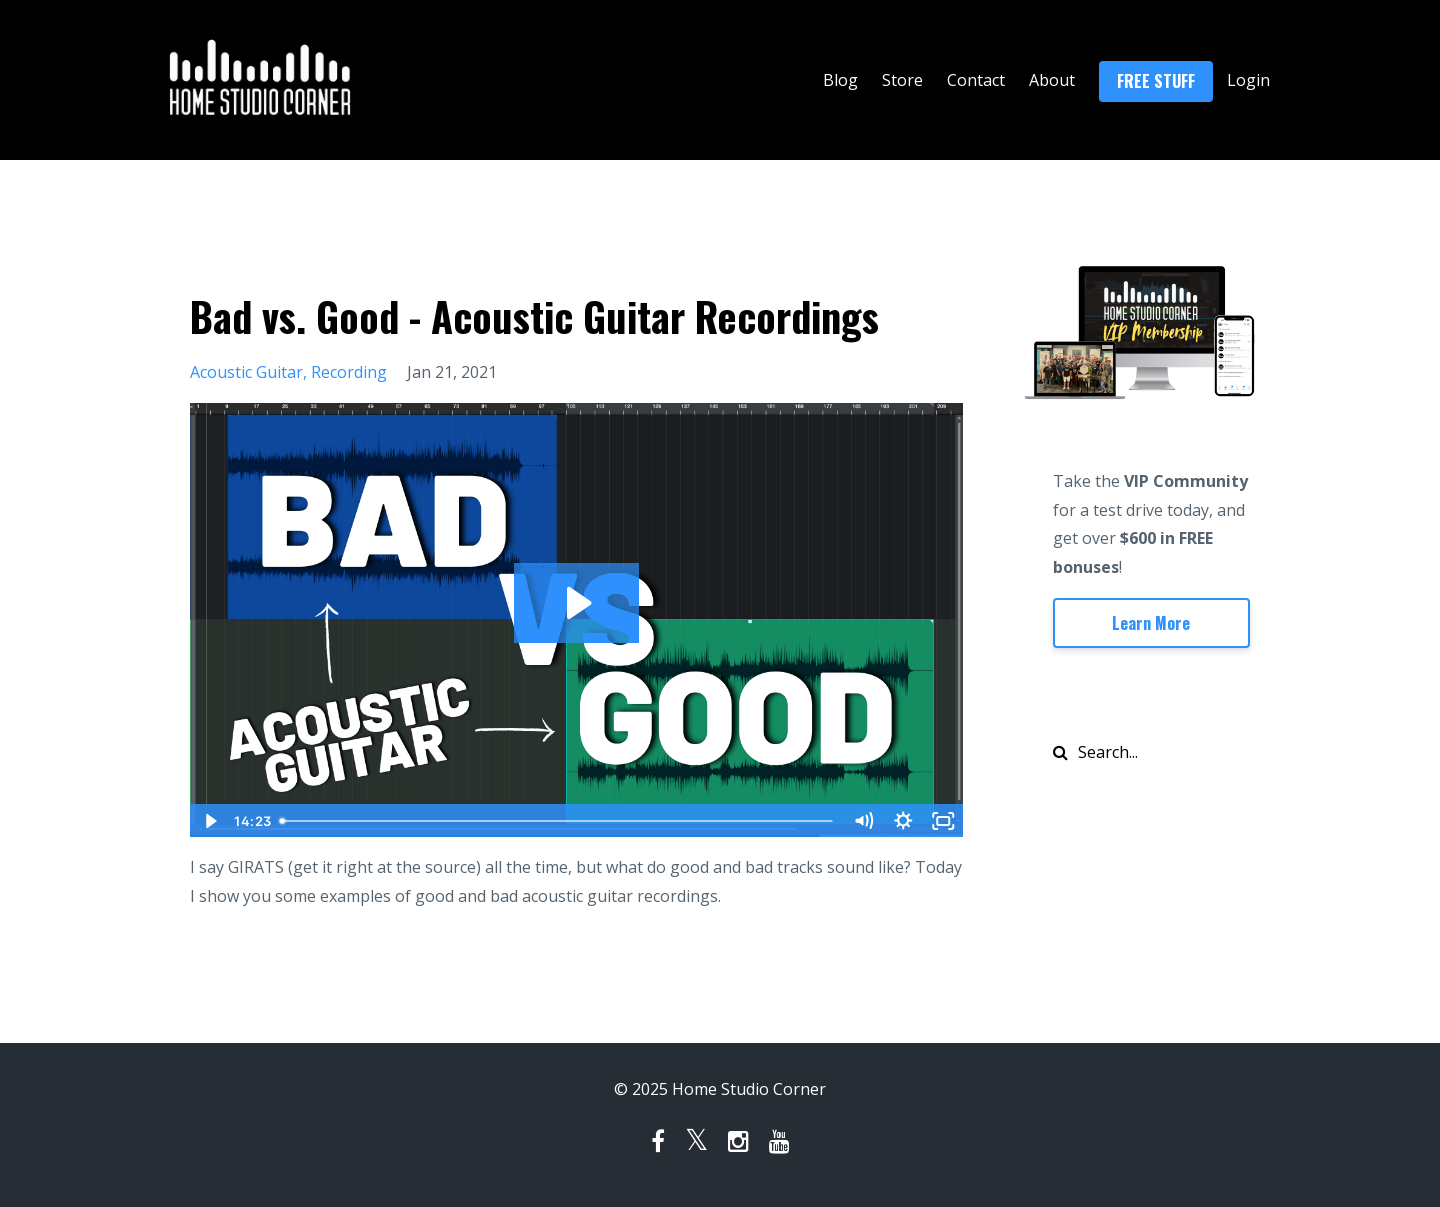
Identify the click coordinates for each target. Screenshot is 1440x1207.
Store (902, 80)
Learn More (1151, 623)
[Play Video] (209, 821)
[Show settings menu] (904, 821)
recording (349, 372)
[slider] (558, 821)
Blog (840, 80)
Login (1248, 80)
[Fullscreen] (944, 821)
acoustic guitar (246, 372)
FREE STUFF (1156, 81)
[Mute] (864, 821)
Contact (976, 80)
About (1052, 80)
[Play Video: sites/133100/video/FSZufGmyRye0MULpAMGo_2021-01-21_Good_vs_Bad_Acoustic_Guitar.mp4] (576, 603)
